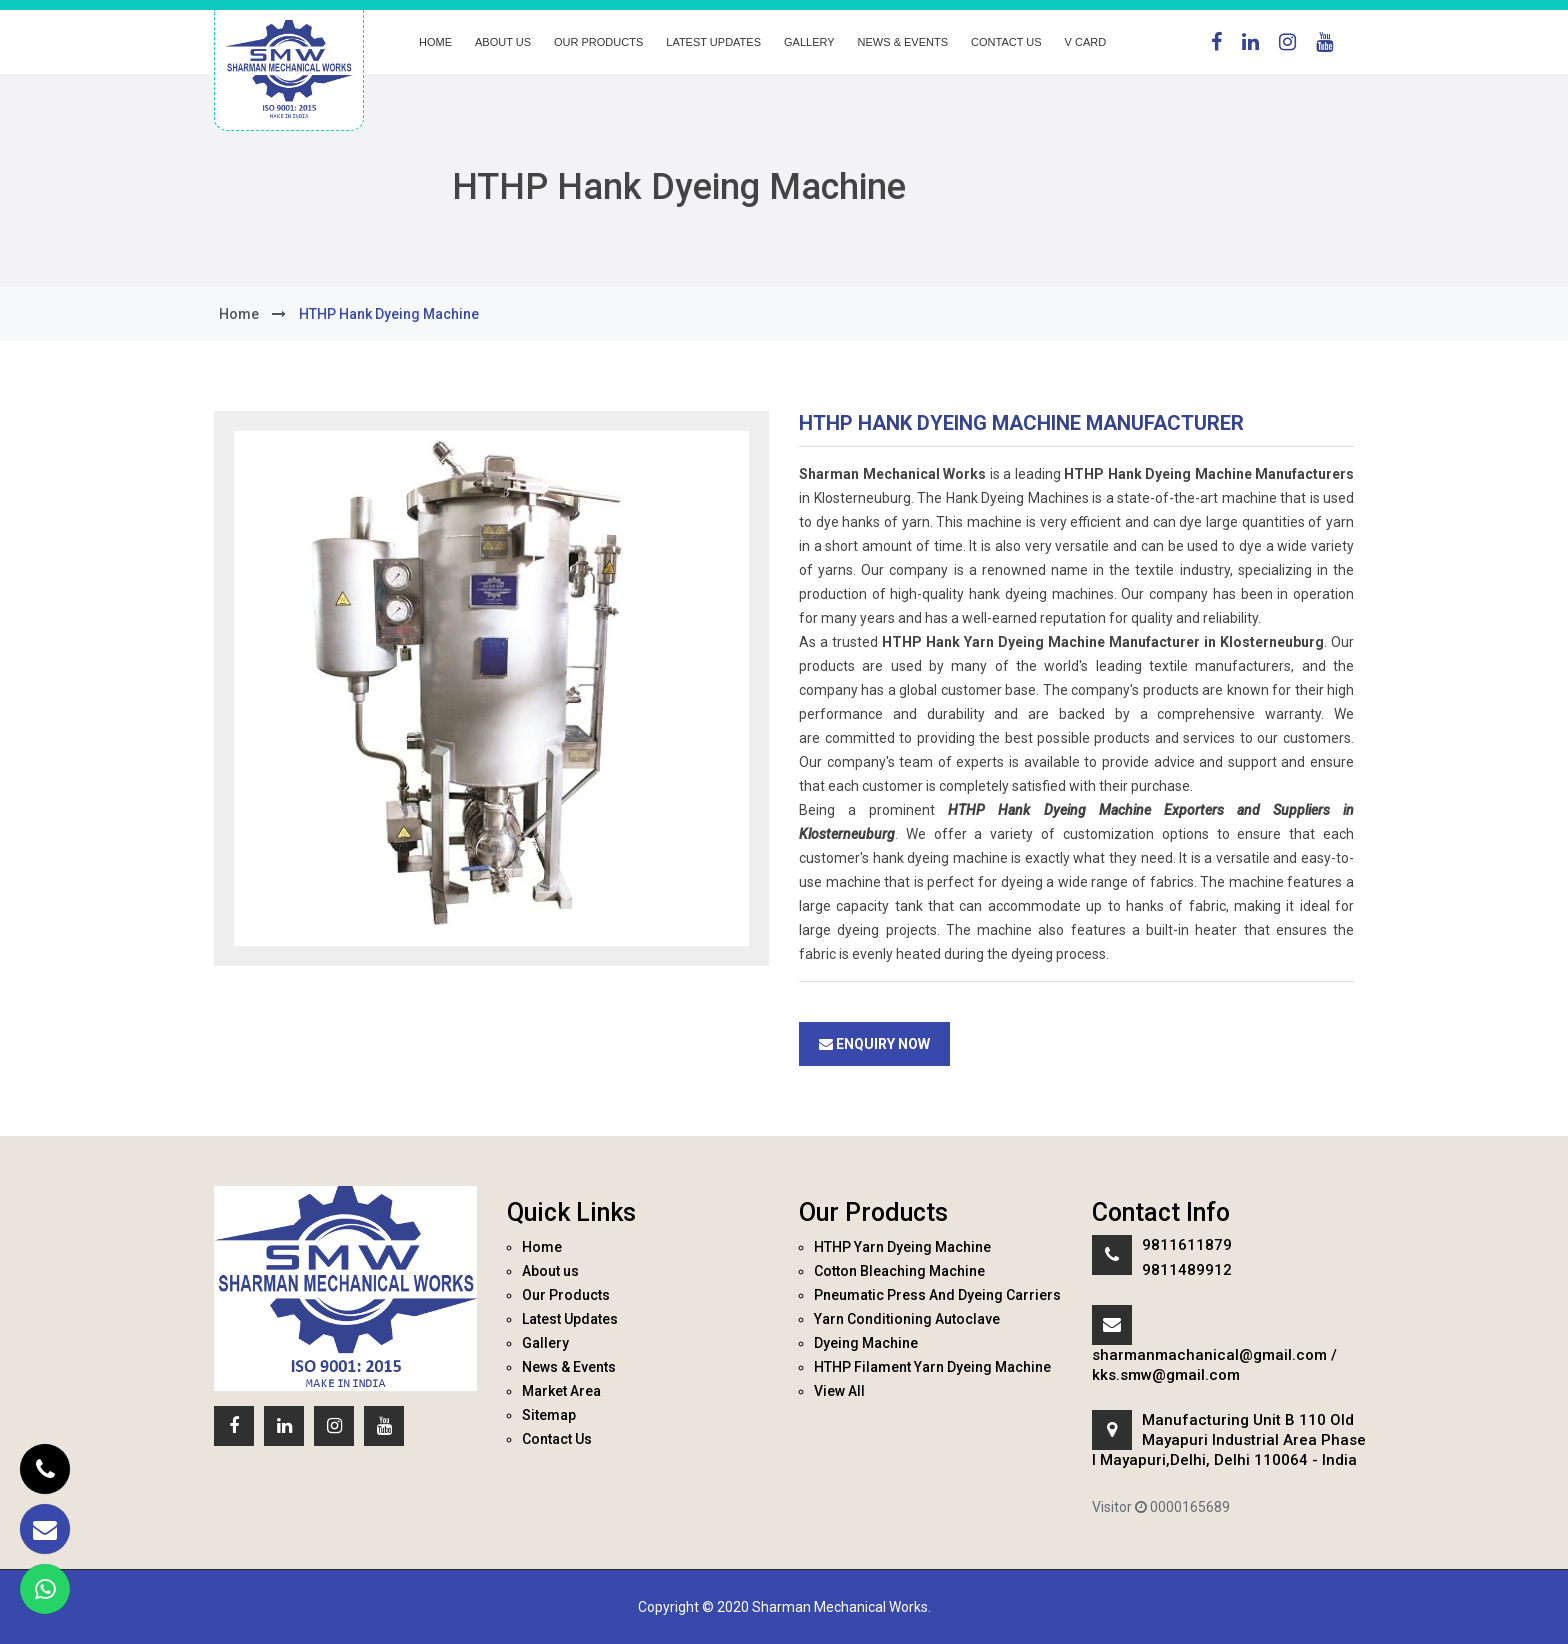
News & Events (903, 42)
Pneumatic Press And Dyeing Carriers (937, 1295)
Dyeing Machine (866, 1343)
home (239, 314)
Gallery (809, 42)
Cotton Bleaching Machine (899, 1271)
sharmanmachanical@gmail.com (1209, 1355)
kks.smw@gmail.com (1166, 1375)
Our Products (598, 42)
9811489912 (1187, 1270)
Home (435, 42)
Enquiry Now (874, 1044)
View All (839, 1391)
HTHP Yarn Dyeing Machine (902, 1247)
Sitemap (549, 1415)
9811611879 (1187, 1245)
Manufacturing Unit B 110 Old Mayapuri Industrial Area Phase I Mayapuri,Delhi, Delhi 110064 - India (1229, 1440)
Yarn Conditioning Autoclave (907, 1319)
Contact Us (1006, 42)
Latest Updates (713, 42)
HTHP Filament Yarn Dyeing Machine (932, 1367)
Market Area (561, 1391)
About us (503, 42)
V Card (1086, 42)
